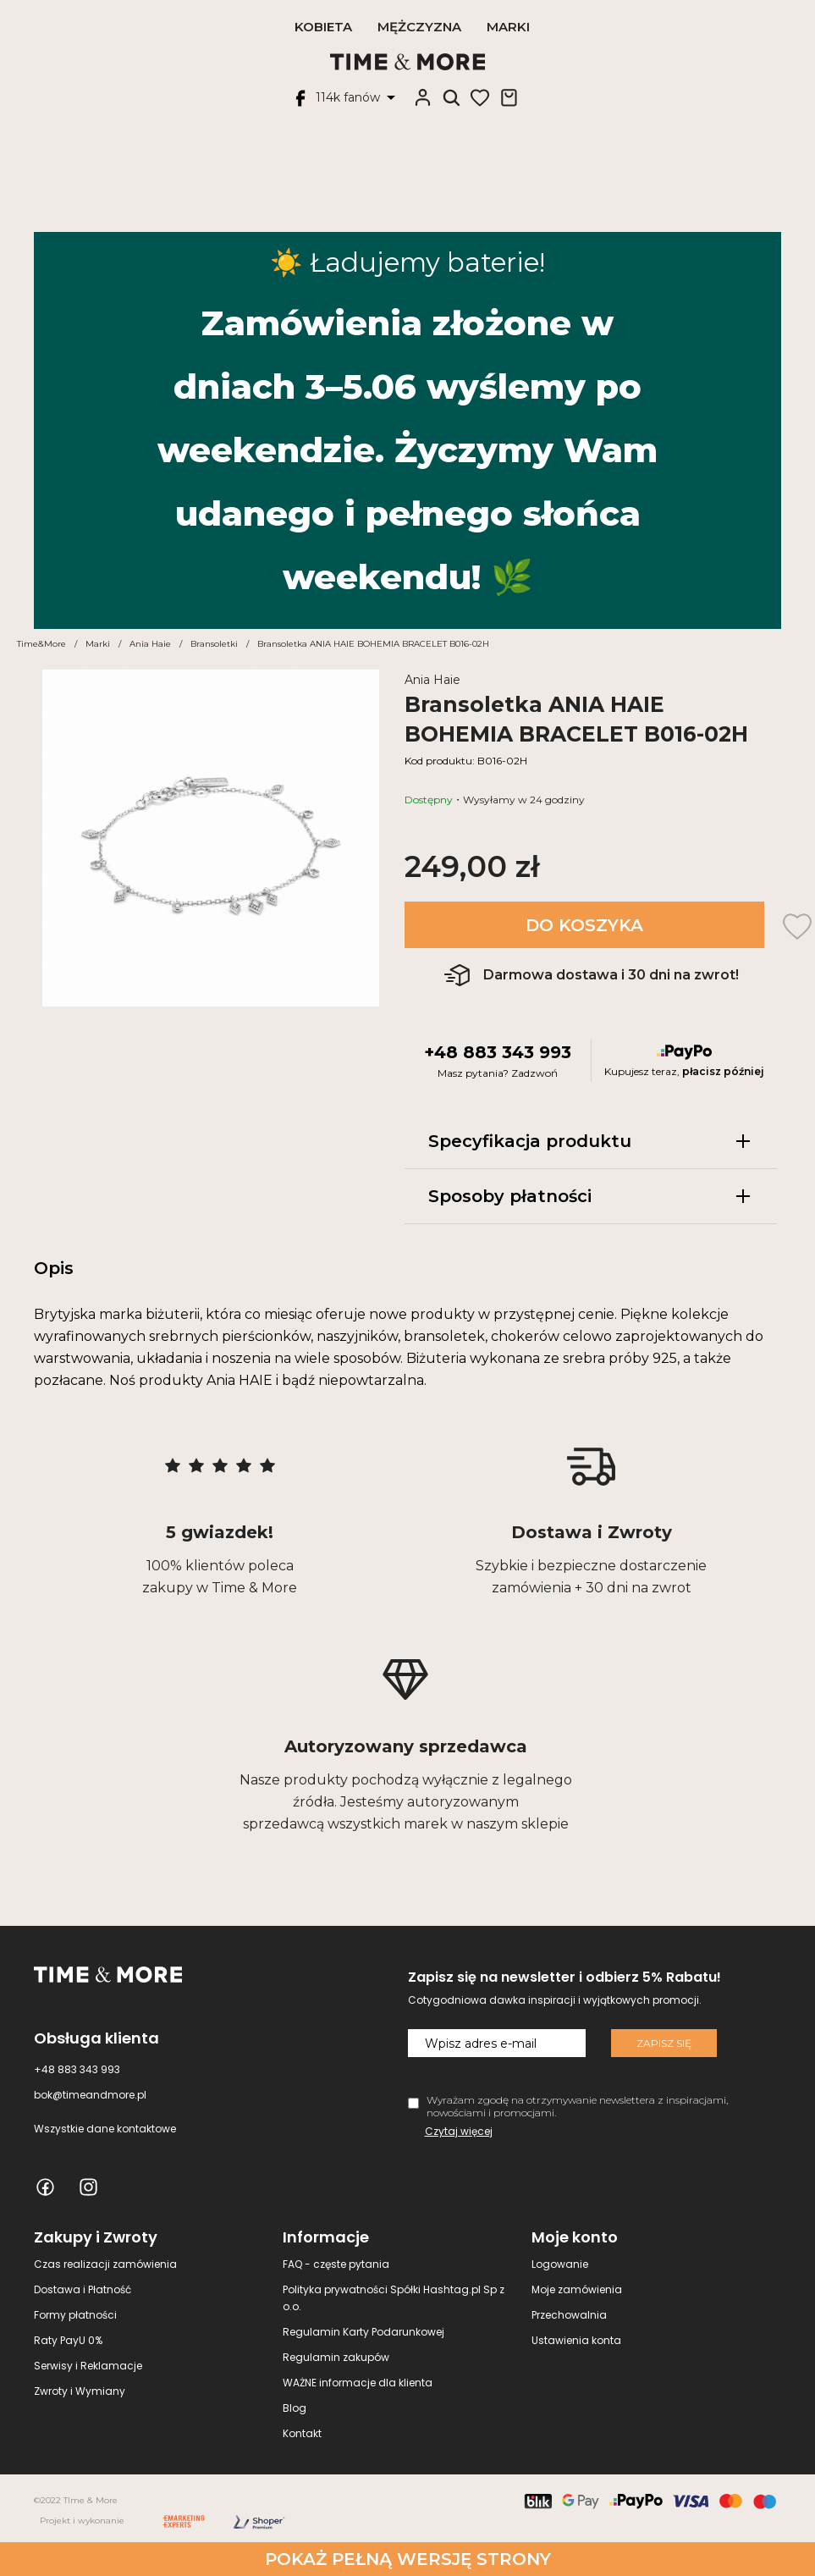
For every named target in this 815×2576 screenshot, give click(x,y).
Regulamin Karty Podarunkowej (363, 2332)
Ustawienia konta (576, 2340)
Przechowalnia (569, 2315)
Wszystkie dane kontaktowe (105, 2128)
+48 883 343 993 (497, 1052)
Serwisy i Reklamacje (88, 2365)
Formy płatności (75, 2315)
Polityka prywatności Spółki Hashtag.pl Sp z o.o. (393, 2298)
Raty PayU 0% (68, 2340)
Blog (294, 2408)
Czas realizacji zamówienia (105, 2264)
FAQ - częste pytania (336, 2264)
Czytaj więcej (459, 2131)
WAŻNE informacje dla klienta (357, 2382)
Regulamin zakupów (336, 2357)
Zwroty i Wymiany (79, 2391)
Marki (508, 27)
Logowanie (559, 2264)
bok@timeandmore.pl (90, 2095)
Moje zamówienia (576, 2289)
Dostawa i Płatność (82, 2289)
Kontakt (302, 2433)
